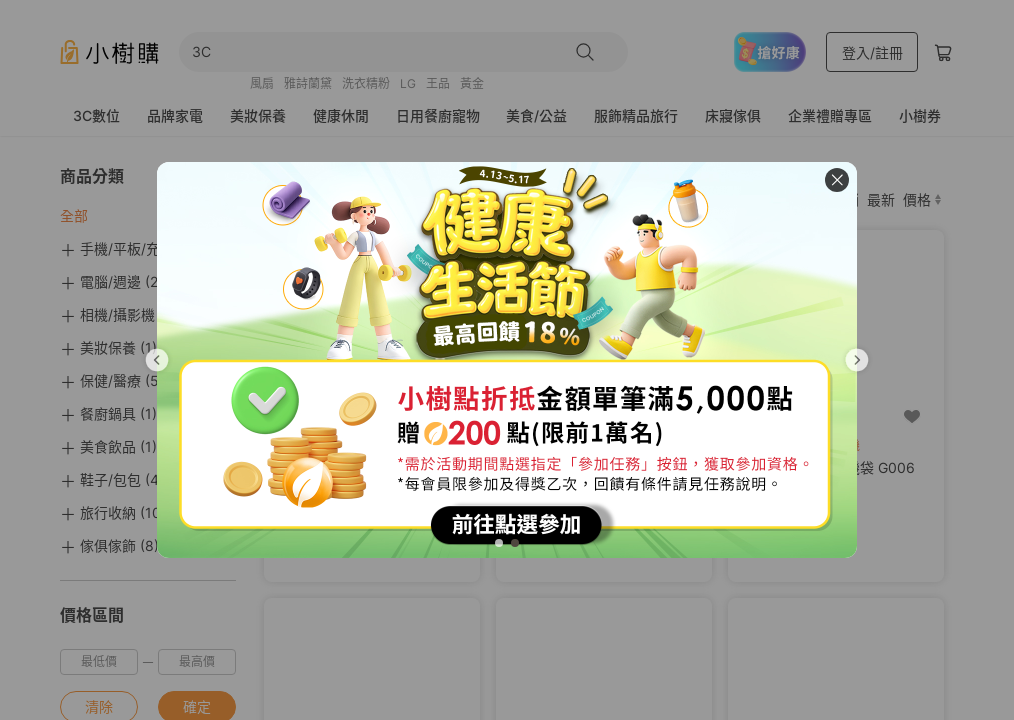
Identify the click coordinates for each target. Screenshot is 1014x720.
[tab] (499, 543)
